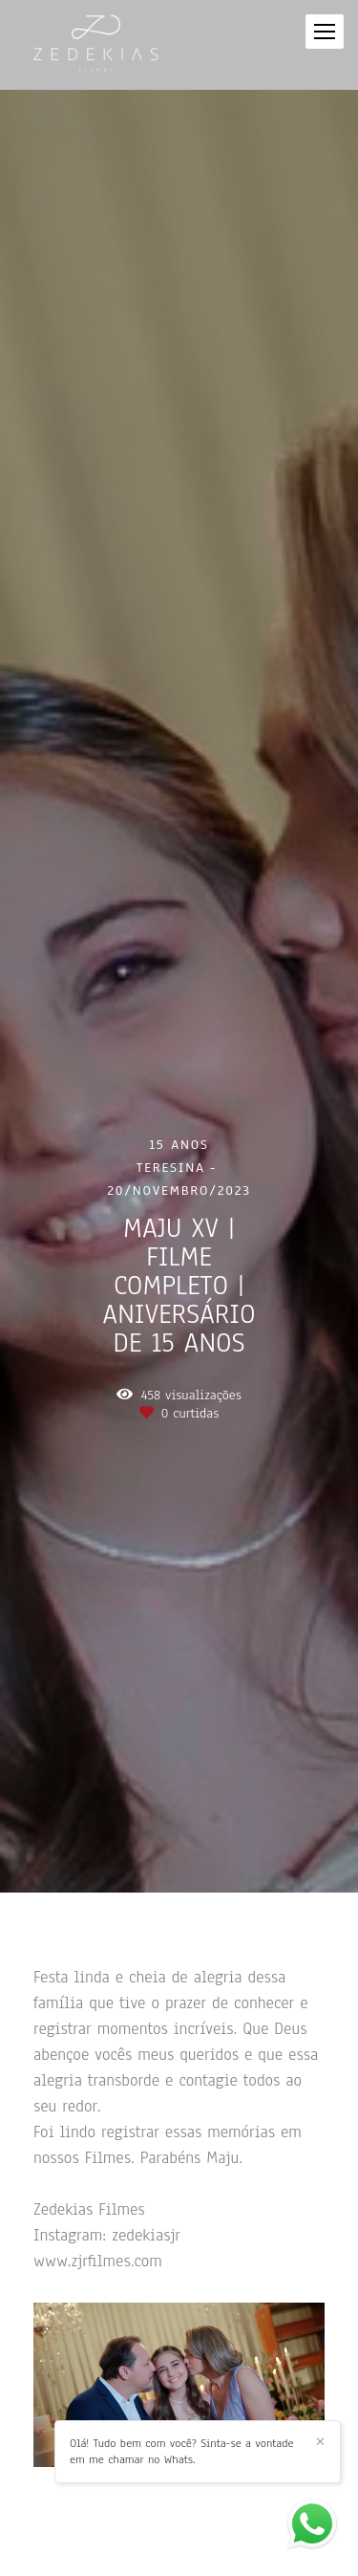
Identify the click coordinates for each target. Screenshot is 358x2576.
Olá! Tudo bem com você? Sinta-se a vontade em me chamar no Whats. (182, 2451)
